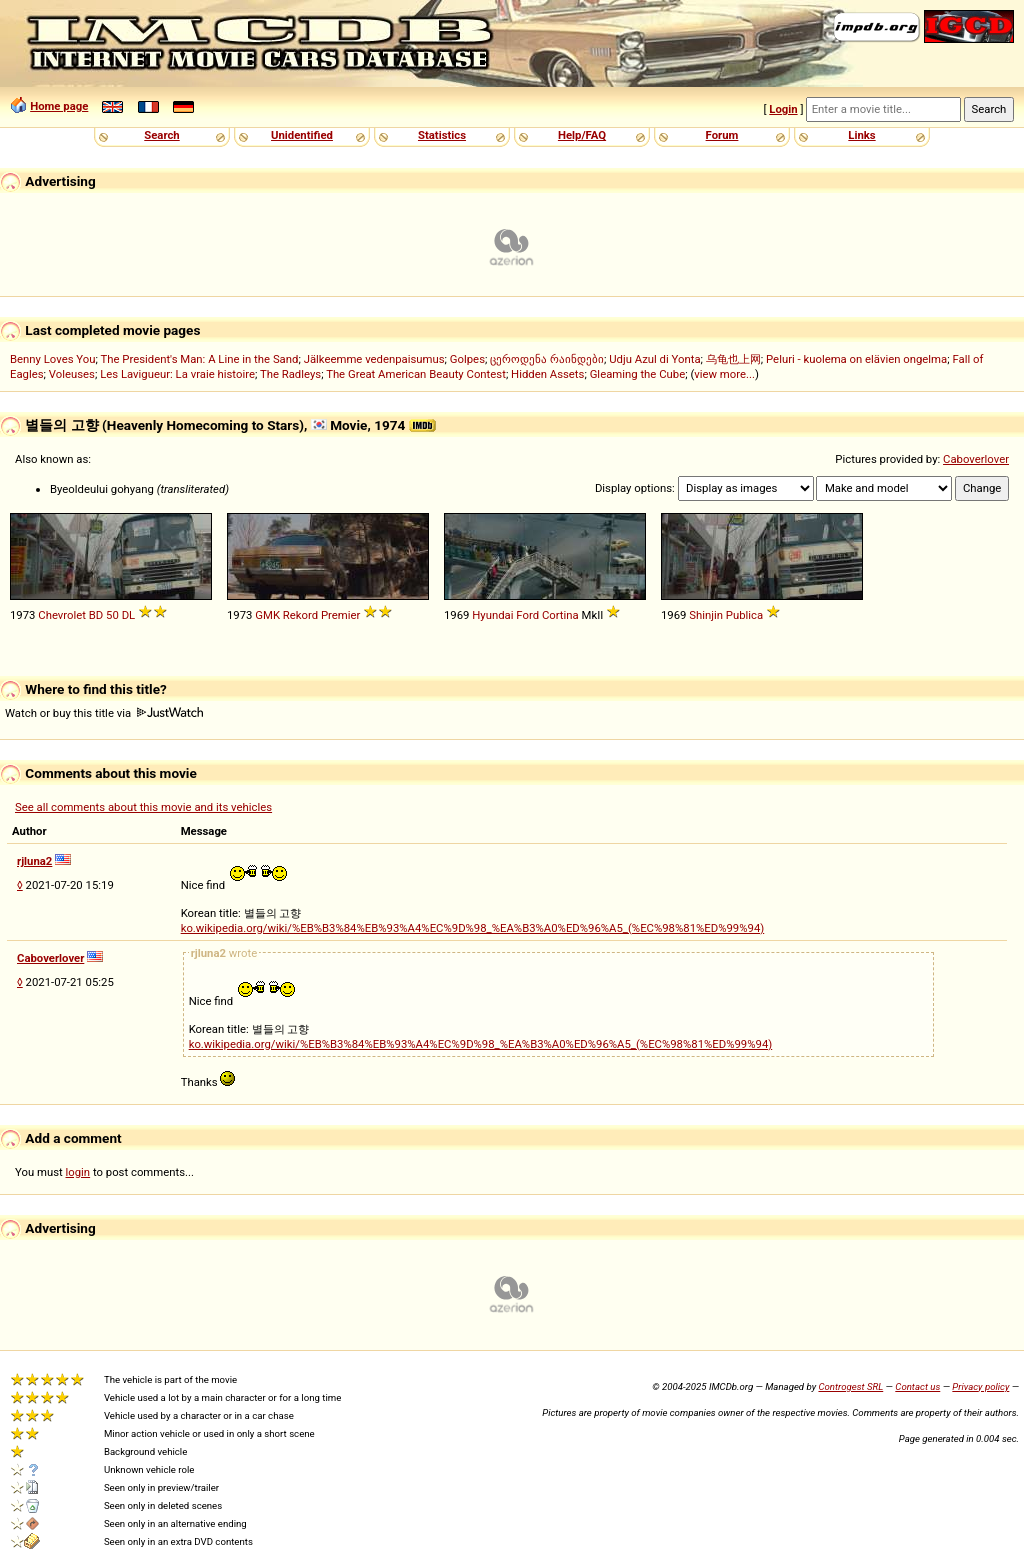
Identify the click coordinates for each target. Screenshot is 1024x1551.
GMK (267, 615)
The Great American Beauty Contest (416, 374)
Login (783, 109)
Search (161, 135)
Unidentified (302, 135)
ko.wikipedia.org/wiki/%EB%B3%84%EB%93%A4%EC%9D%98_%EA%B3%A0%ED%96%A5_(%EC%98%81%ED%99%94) (473, 928)
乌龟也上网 (733, 359)
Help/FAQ (582, 135)
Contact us (917, 1386)
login (78, 1172)
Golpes (467, 359)
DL (129, 615)
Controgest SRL (850, 1386)
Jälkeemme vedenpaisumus (374, 359)
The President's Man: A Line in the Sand (199, 359)
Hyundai (492, 615)
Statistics (442, 135)
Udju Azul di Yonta (654, 359)
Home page (59, 106)
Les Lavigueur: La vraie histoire (177, 374)
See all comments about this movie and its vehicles (143, 807)
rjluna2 (34, 861)
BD (96, 615)
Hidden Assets (547, 374)
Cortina (560, 615)
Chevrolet (62, 615)
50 (112, 615)
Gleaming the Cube (638, 374)
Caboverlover (976, 459)
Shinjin (706, 615)
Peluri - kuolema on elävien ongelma (856, 359)
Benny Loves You (52, 359)
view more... (724, 374)
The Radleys (290, 374)
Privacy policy (980, 1386)
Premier (340, 615)
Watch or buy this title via (104, 713)
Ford (527, 615)
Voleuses (72, 374)
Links (861, 135)
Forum (722, 135)
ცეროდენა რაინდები (547, 359)
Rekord (300, 615)
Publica (744, 615)
